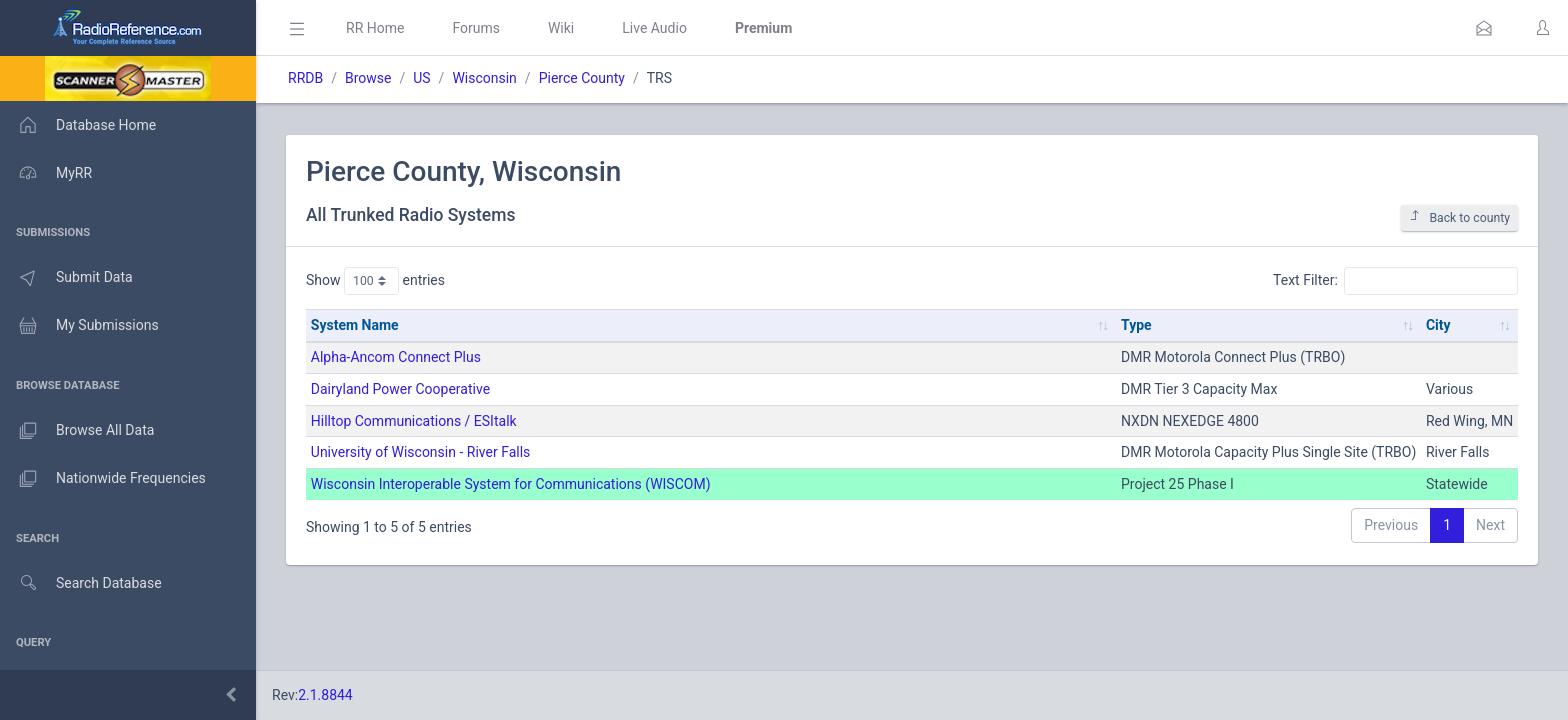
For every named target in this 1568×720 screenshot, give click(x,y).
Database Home (78, 125)
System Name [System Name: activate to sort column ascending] (355, 325)
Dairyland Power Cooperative (400, 389)
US (421, 78)
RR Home (375, 28)
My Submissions (79, 326)
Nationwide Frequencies (103, 479)
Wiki (561, 28)
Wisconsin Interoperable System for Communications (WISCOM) (511, 484)
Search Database (81, 583)
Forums (476, 28)
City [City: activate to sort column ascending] (1438, 325)
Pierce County (582, 78)
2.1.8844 (325, 695)
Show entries (375, 281)
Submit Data (66, 278)
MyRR (46, 173)
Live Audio (654, 28)
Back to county (1459, 217)
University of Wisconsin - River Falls (421, 452)
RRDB (305, 78)
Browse (368, 78)
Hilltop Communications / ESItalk (414, 421)
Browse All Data (77, 431)
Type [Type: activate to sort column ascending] (1136, 325)
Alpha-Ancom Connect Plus (396, 357)
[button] (1484, 28)
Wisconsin (484, 78)
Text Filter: (1395, 281)
